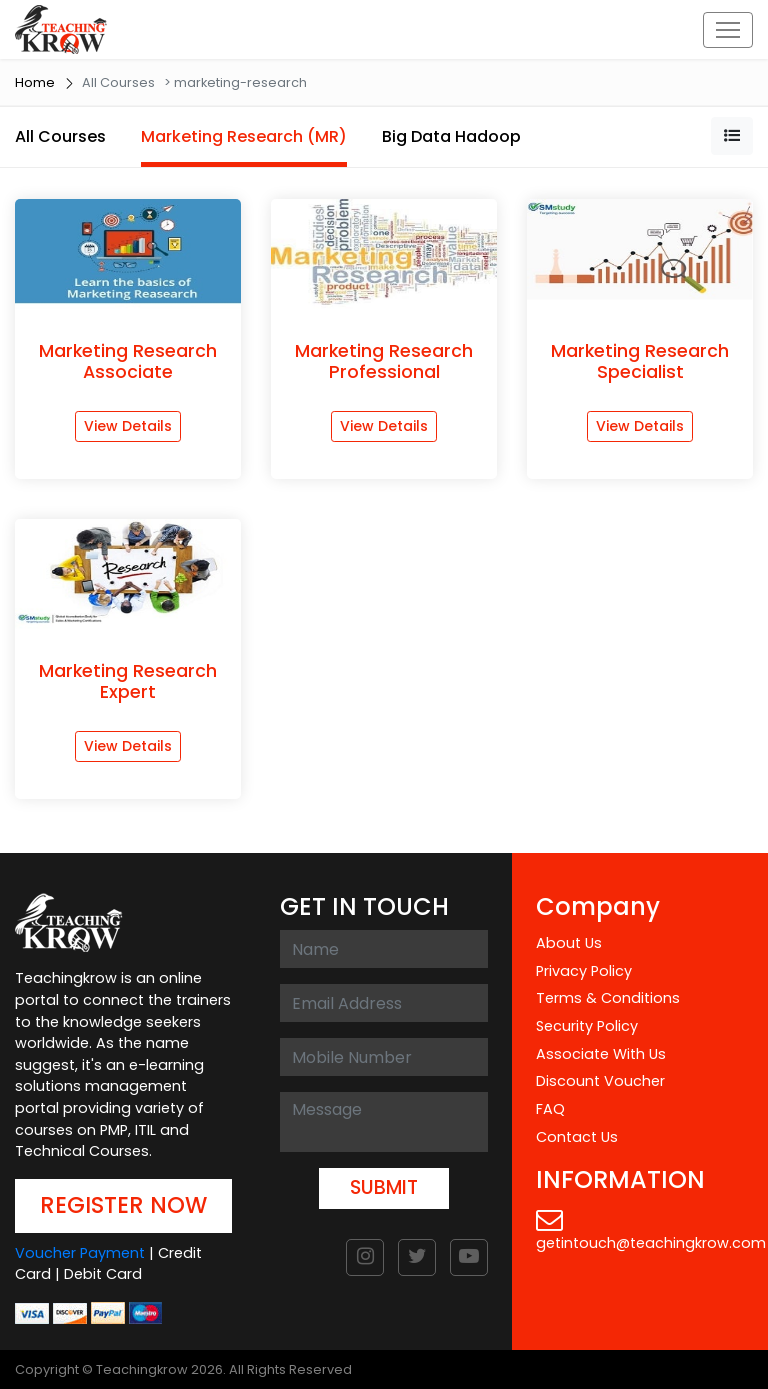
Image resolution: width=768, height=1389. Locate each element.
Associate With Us (601, 1054)
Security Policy (587, 1026)
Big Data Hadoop (451, 136)
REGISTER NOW (123, 1205)
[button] (732, 136)
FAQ (550, 1109)
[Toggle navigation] (728, 30)
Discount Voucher (600, 1081)
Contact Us (577, 1137)
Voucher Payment (80, 1253)
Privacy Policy (584, 971)
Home (35, 82)
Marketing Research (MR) (244, 136)
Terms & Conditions (608, 998)
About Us (569, 943)
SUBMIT (384, 1187)
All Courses (60, 136)
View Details (128, 426)
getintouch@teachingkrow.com (651, 1229)
